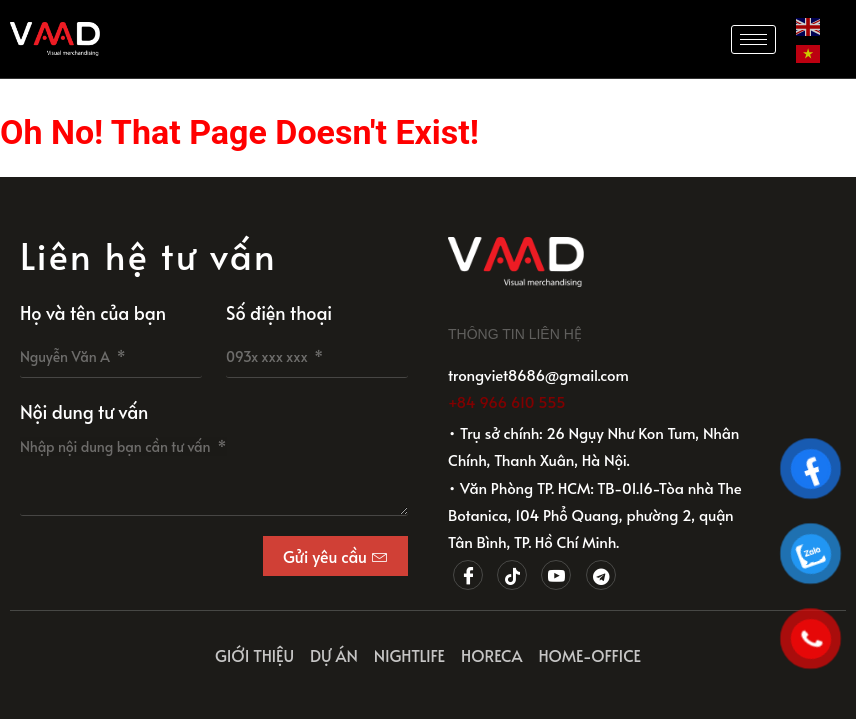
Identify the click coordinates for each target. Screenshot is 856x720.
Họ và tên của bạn (93, 312)
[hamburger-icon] (753, 39)
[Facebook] (468, 575)
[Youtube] (556, 575)
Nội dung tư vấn (84, 411)
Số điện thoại (279, 312)
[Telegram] (601, 575)
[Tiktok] (512, 575)
